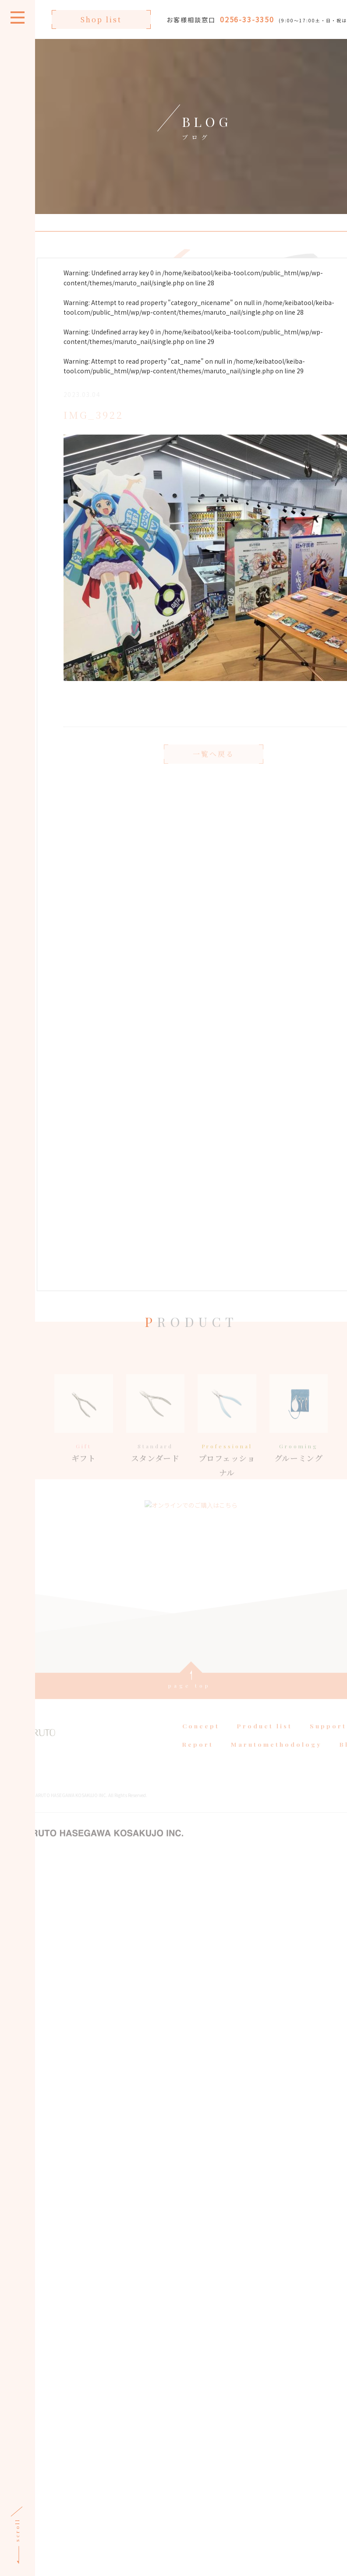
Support (326, 1737)
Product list (264, 1737)
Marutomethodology (275, 1755)
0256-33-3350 (246, 19)
